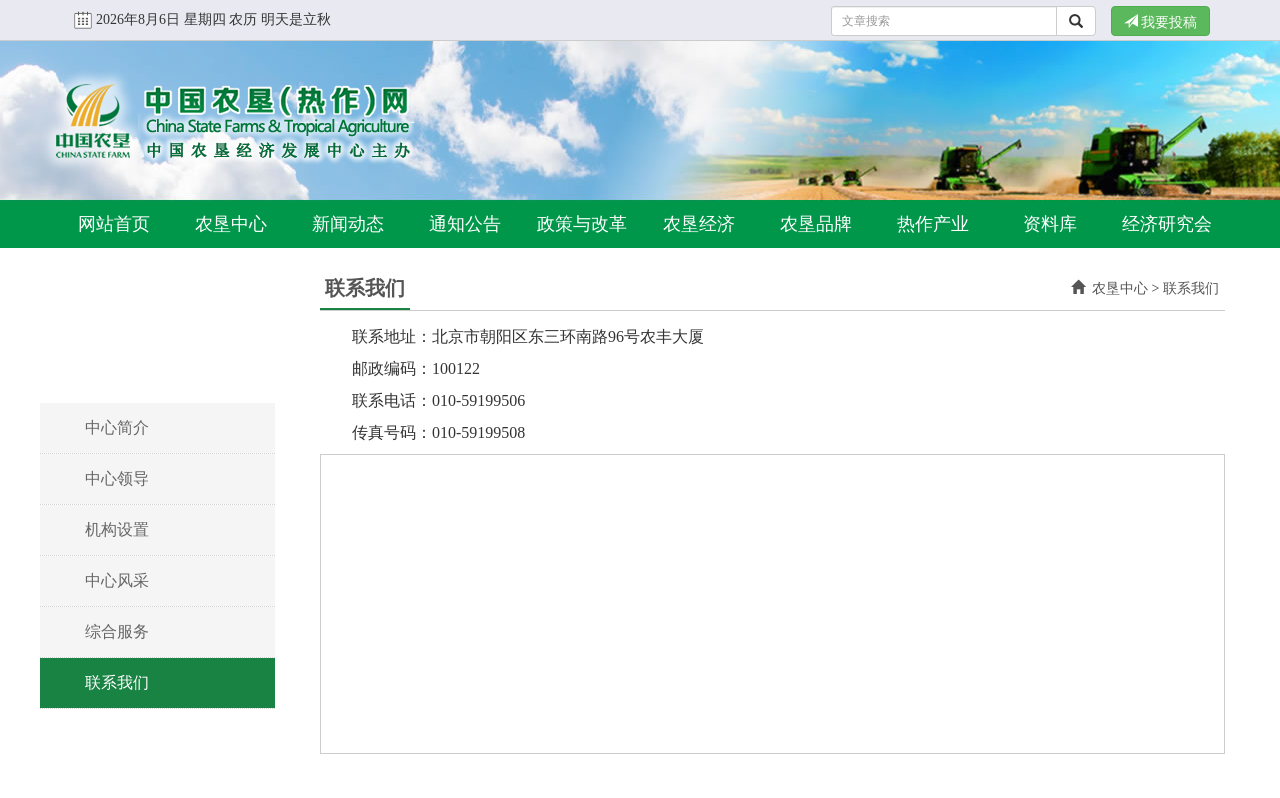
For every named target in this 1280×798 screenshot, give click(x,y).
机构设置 (117, 529)
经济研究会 (1167, 224)
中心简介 (117, 427)
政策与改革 (582, 224)
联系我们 (117, 682)
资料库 (1050, 224)
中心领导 (117, 478)
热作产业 (933, 224)
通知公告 (465, 224)
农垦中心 (231, 224)
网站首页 (114, 224)
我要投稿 (1161, 22)
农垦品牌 (816, 224)
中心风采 (117, 580)
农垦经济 (699, 224)
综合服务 (117, 631)
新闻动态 (348, 224)
